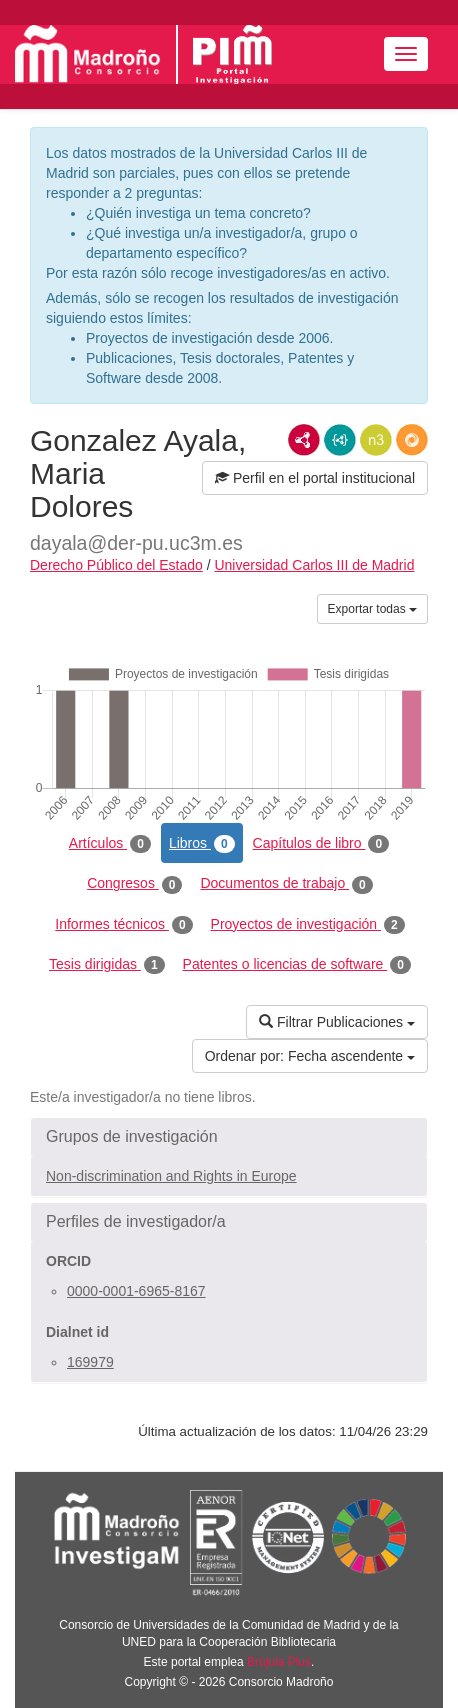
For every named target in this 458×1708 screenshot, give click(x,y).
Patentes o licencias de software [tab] (297, 965)
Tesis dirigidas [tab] (107, 965)
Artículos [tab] (110, 844)
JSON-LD (340, 440)
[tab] (229, 1137)
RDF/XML (304, 440)
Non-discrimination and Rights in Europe (171, 1176)
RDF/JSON (412, 440)
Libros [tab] (202, 844)
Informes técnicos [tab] (123, 925)
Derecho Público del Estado (116, 565)
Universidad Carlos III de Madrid (314, 565)
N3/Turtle (376, 440)
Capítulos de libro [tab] (321, 844)
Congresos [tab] (134, 884)
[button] (229, 1137)
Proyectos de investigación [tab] (308, 925)
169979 (90, 1362)
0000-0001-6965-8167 (136, 1291)
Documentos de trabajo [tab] (286, 884)
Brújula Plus (279, 1662)
